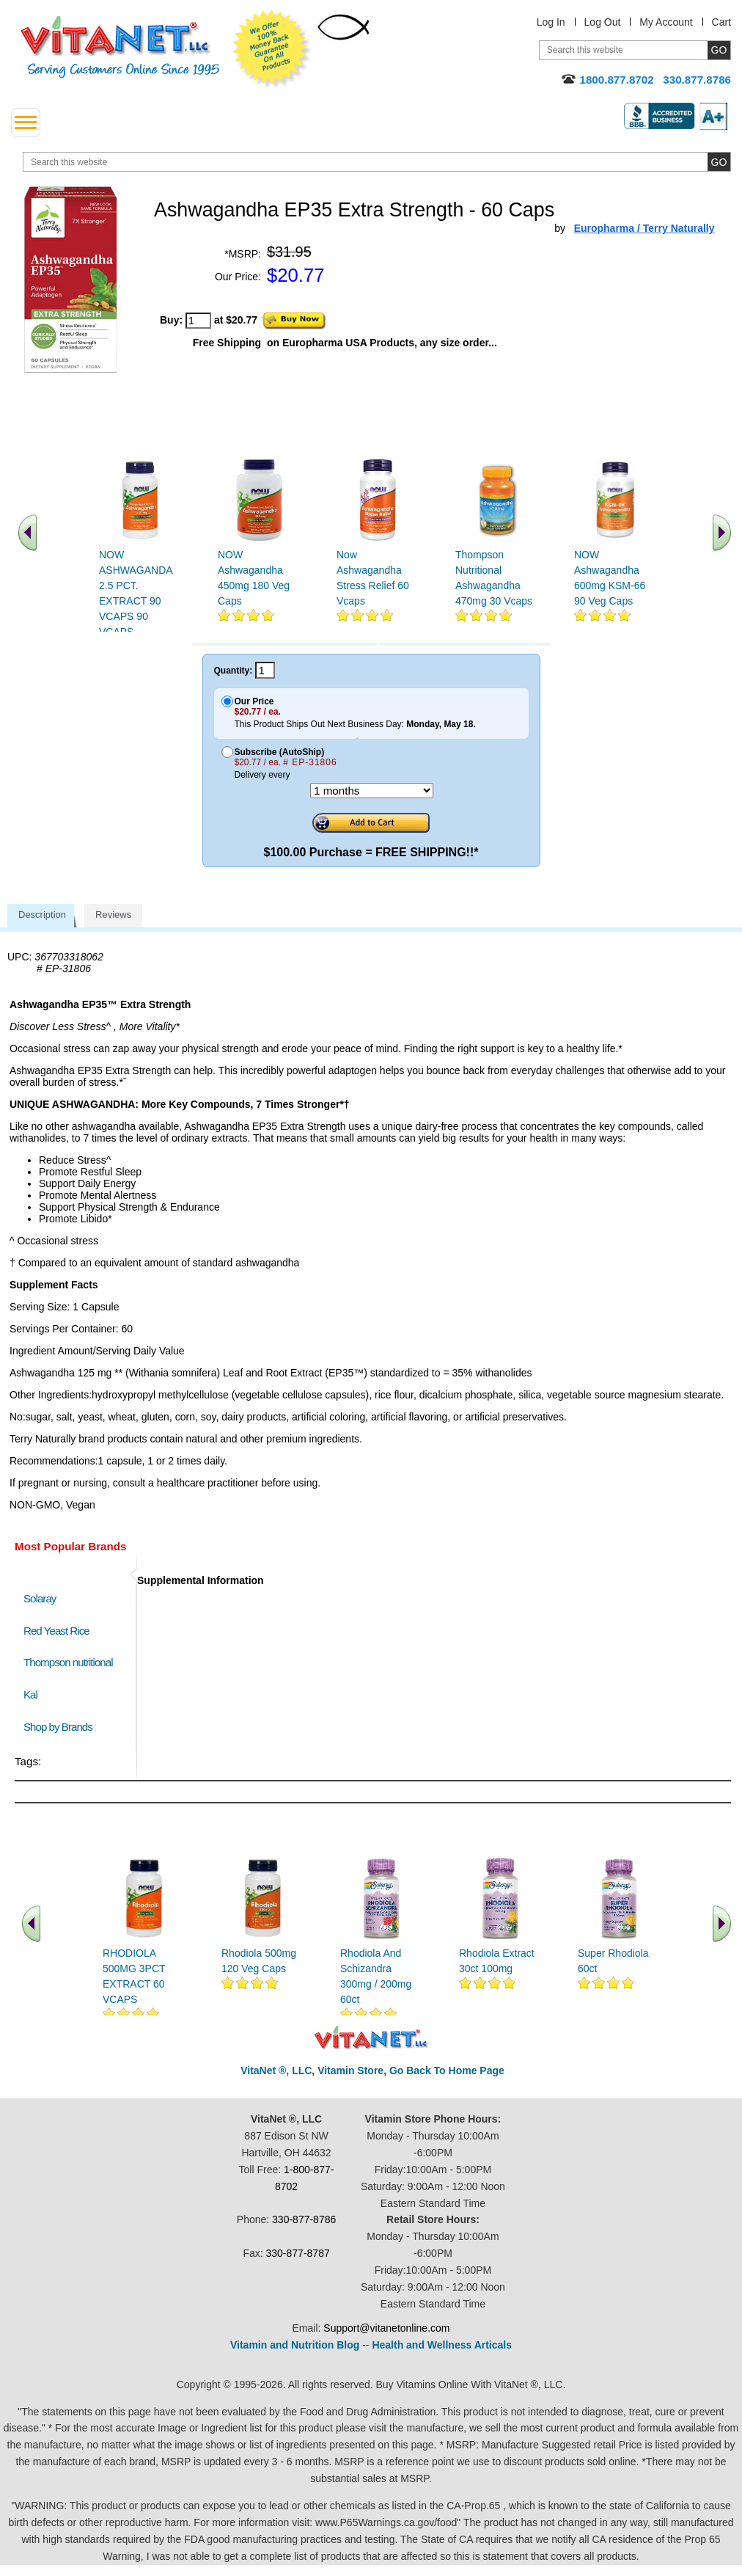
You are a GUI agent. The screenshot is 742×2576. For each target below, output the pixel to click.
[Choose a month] (371, 791)
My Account (665, 22)
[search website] (376, 162)
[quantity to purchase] (198, 321)
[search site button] (719, 162)
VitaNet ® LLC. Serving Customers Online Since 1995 (120, 47)
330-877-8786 (304, 2220)
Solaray (39, 1599)
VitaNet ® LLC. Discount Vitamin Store (371, 2038)
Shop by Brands (61, 1727)
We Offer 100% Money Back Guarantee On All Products (272, 49)
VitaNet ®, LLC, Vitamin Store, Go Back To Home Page (372, 2071)
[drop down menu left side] (25, 122)
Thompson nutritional (68, 1663)
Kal (30, 1695)
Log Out (602, 22)
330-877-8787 (298, 2254)
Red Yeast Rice (56, 1631)
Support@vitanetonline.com (386, 2329)
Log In (551, 22)
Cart (721, 22)
